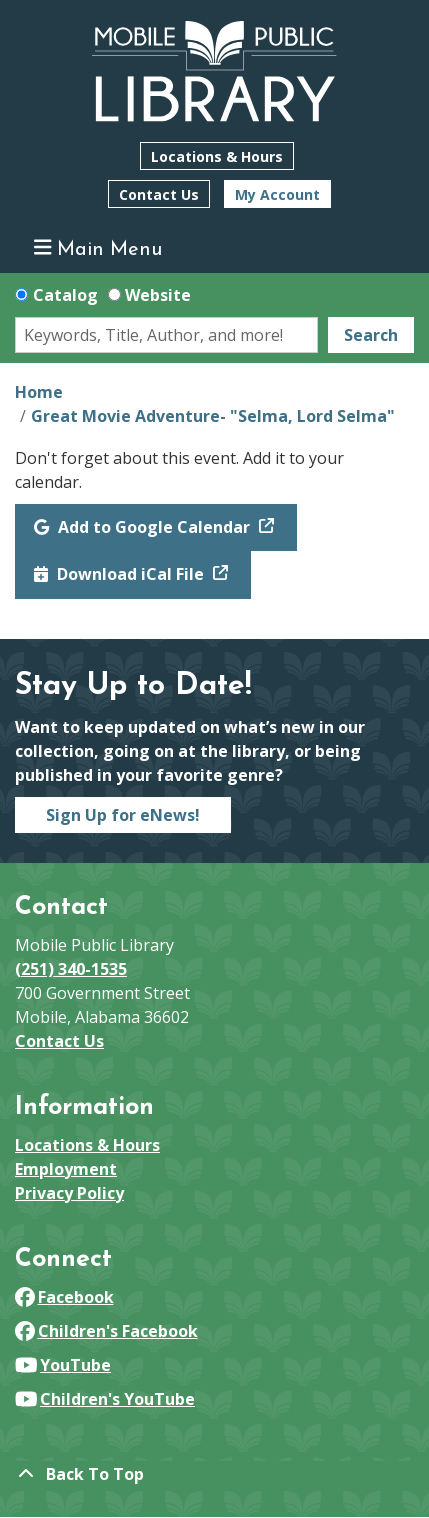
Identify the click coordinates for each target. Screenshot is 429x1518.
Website (158, 295)
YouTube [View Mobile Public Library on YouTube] (63, 1365)
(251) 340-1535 (71, 969)
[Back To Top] (214, 1474)
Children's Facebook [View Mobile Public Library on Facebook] (106, 1331)
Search (371, 335)
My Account (277, 194)
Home (39, 392)
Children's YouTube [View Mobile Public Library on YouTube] (105, 1399)
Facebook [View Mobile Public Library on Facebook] (64, 1297)
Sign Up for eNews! (123, 815)
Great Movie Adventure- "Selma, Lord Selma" (213, 416)
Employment (66, 1169)
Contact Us (159, 194)
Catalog (65, 295)
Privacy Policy (69, 1193)
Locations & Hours (217, 156)
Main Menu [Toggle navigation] (98, 248)
